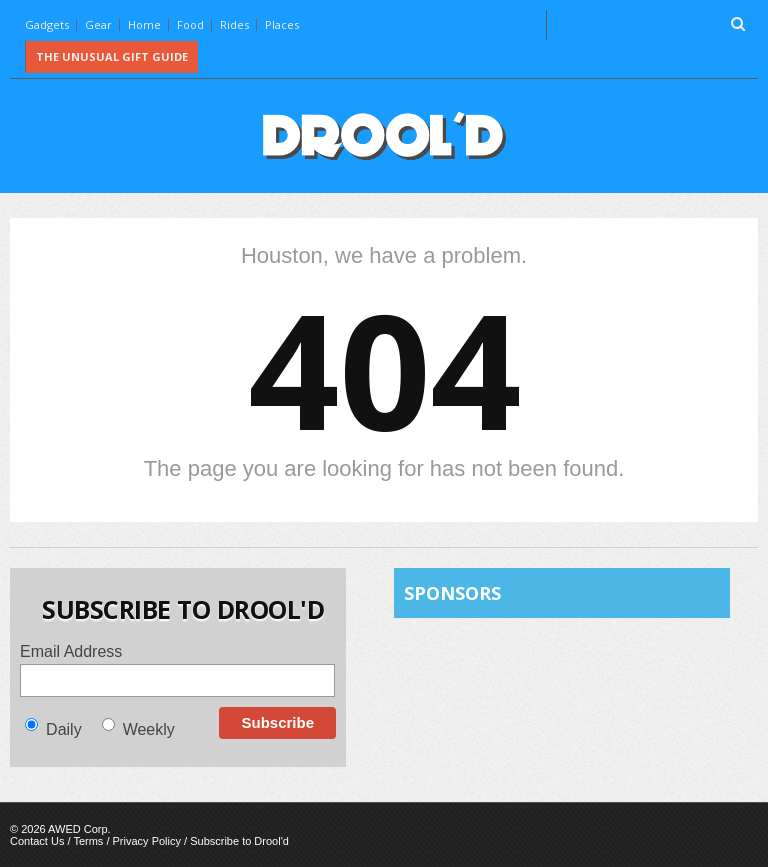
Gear (98, 24)
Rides (234, 24)
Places (282, 24)
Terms (88, 841)
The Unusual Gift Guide (112, 56)
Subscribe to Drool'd (239, 841)
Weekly (149, 729)
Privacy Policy (147, 841)
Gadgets (47, 24)
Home (144, 24)
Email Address (71, 651)
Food (190, 24)
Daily (64, 729)
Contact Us (37, 841)
